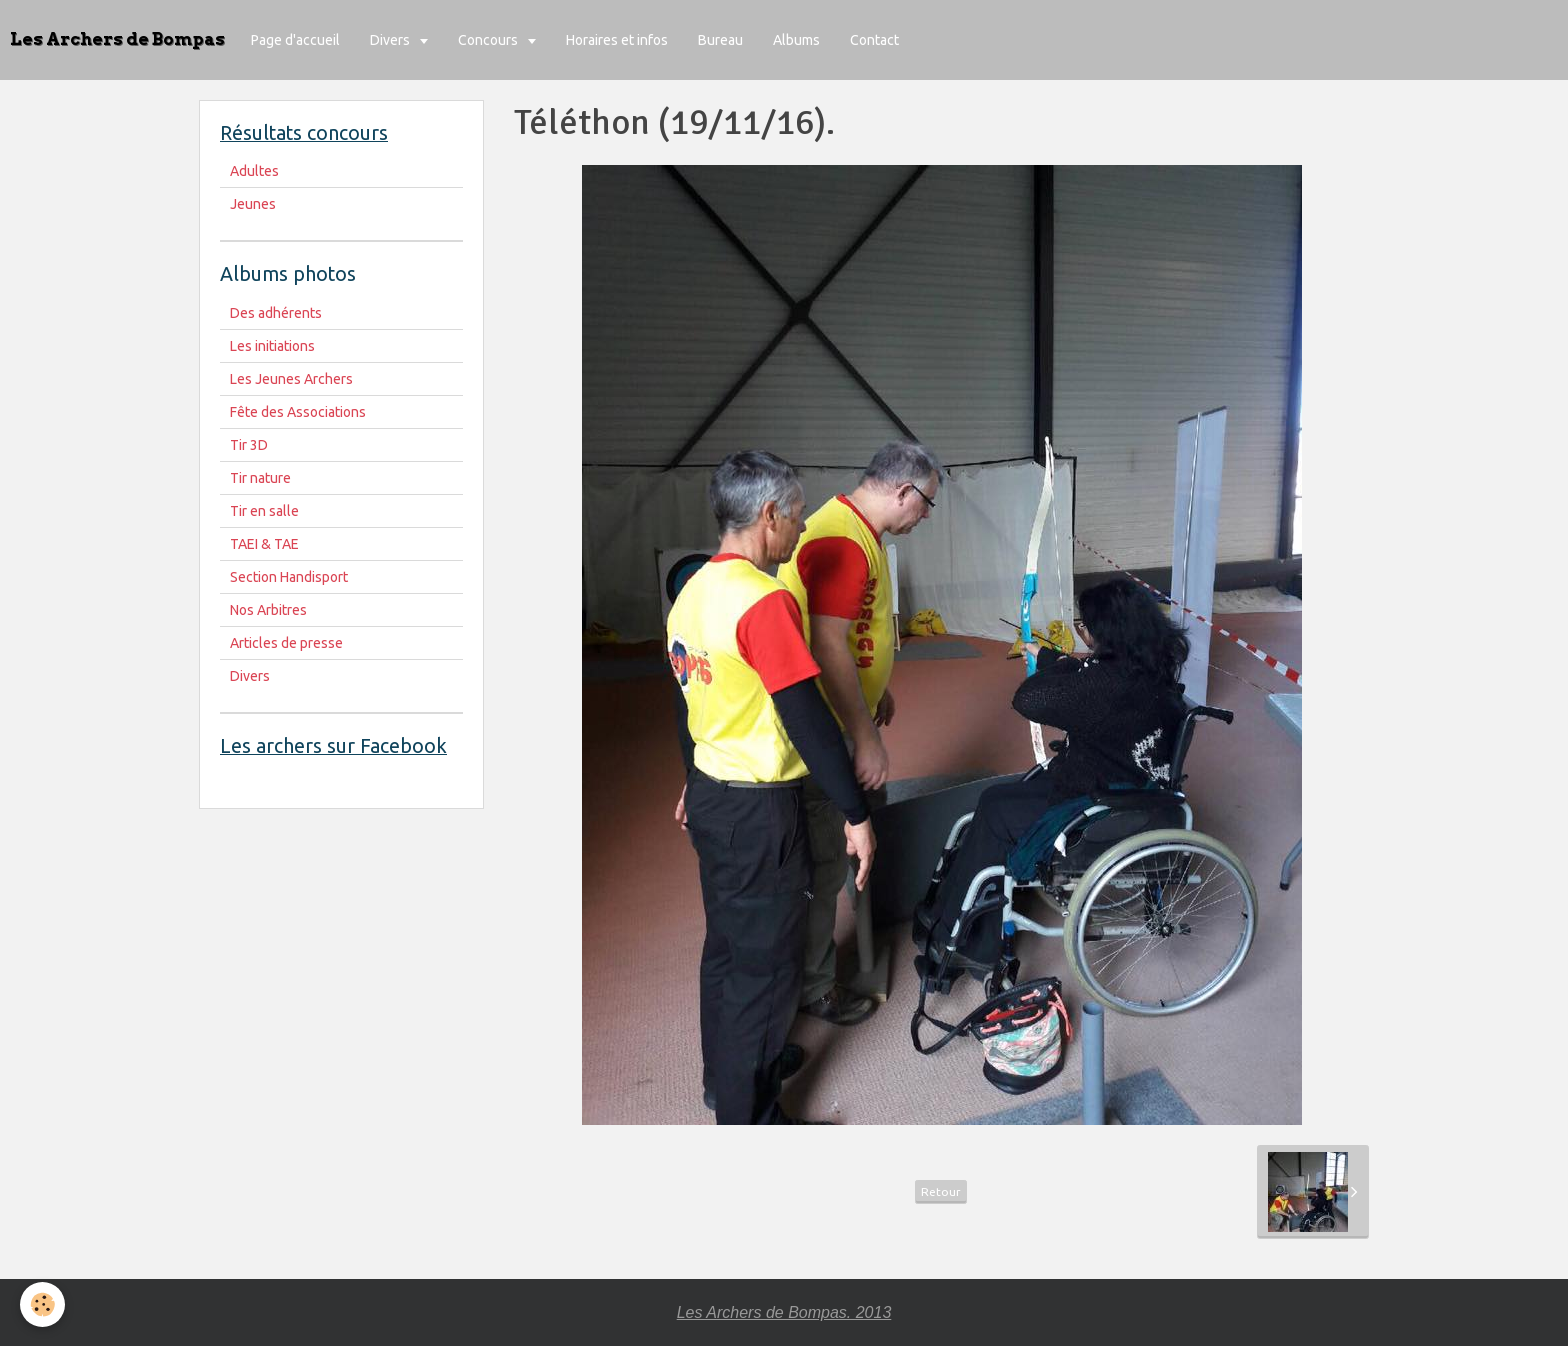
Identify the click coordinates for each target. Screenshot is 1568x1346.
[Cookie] (42, 1304)
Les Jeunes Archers (291, 379)
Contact (874, 40)
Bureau (720, 40)
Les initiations (272, 346)
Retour (941, 1191)
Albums (796, 40)
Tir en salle (264, 511)
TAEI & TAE (264, 544)
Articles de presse (286, 643)
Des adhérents (276, 313)
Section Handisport (289, 577)
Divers (391, 40)
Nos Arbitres (268, 610)
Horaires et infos (617, 40)
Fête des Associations (298, 412)
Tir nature (260, 478)
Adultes (254, 171)
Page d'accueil (295, 40)
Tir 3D (249, 445)
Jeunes (253, 204)
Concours (489, 40)
